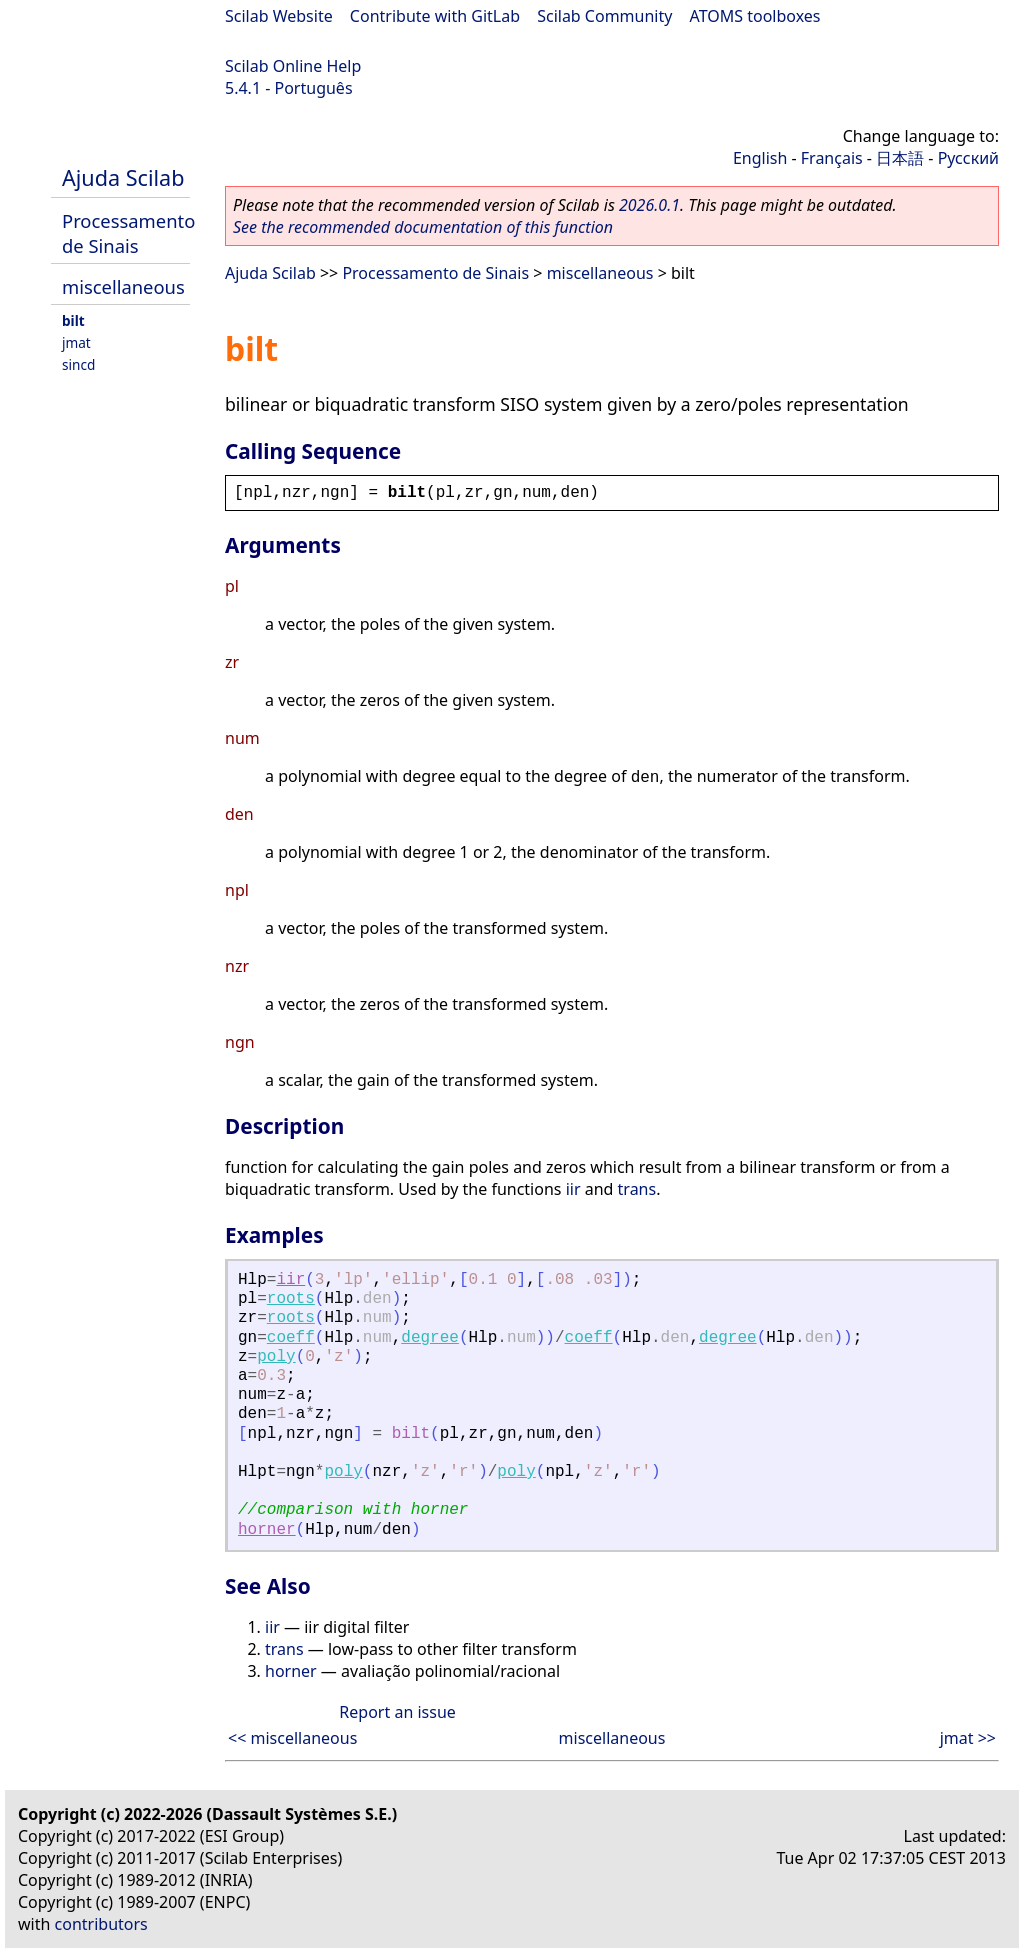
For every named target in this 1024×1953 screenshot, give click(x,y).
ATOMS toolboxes (755, 16)
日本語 (900, 158)
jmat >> (968, 1738)
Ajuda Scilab (123, 177)
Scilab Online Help (293, 66)
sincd (78, 364)
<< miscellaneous (292, 1738)
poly (276, 1357)
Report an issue (397, 1712)
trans (637, 1189)
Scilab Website (279, 16)
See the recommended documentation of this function (423, 227)
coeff (291, 1338)
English (760, 158)
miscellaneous (123, 286)
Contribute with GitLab (435, 16)
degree (430, 1338)
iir (573, 1189)
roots (291, 1299)
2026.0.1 (649, 205)
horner (267, 1530)
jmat (76, 342)
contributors (101, 1924)
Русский (968, 158)
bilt (73, 320)
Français (832, 158)
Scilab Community (604, 16)
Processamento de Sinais (128, 233)
